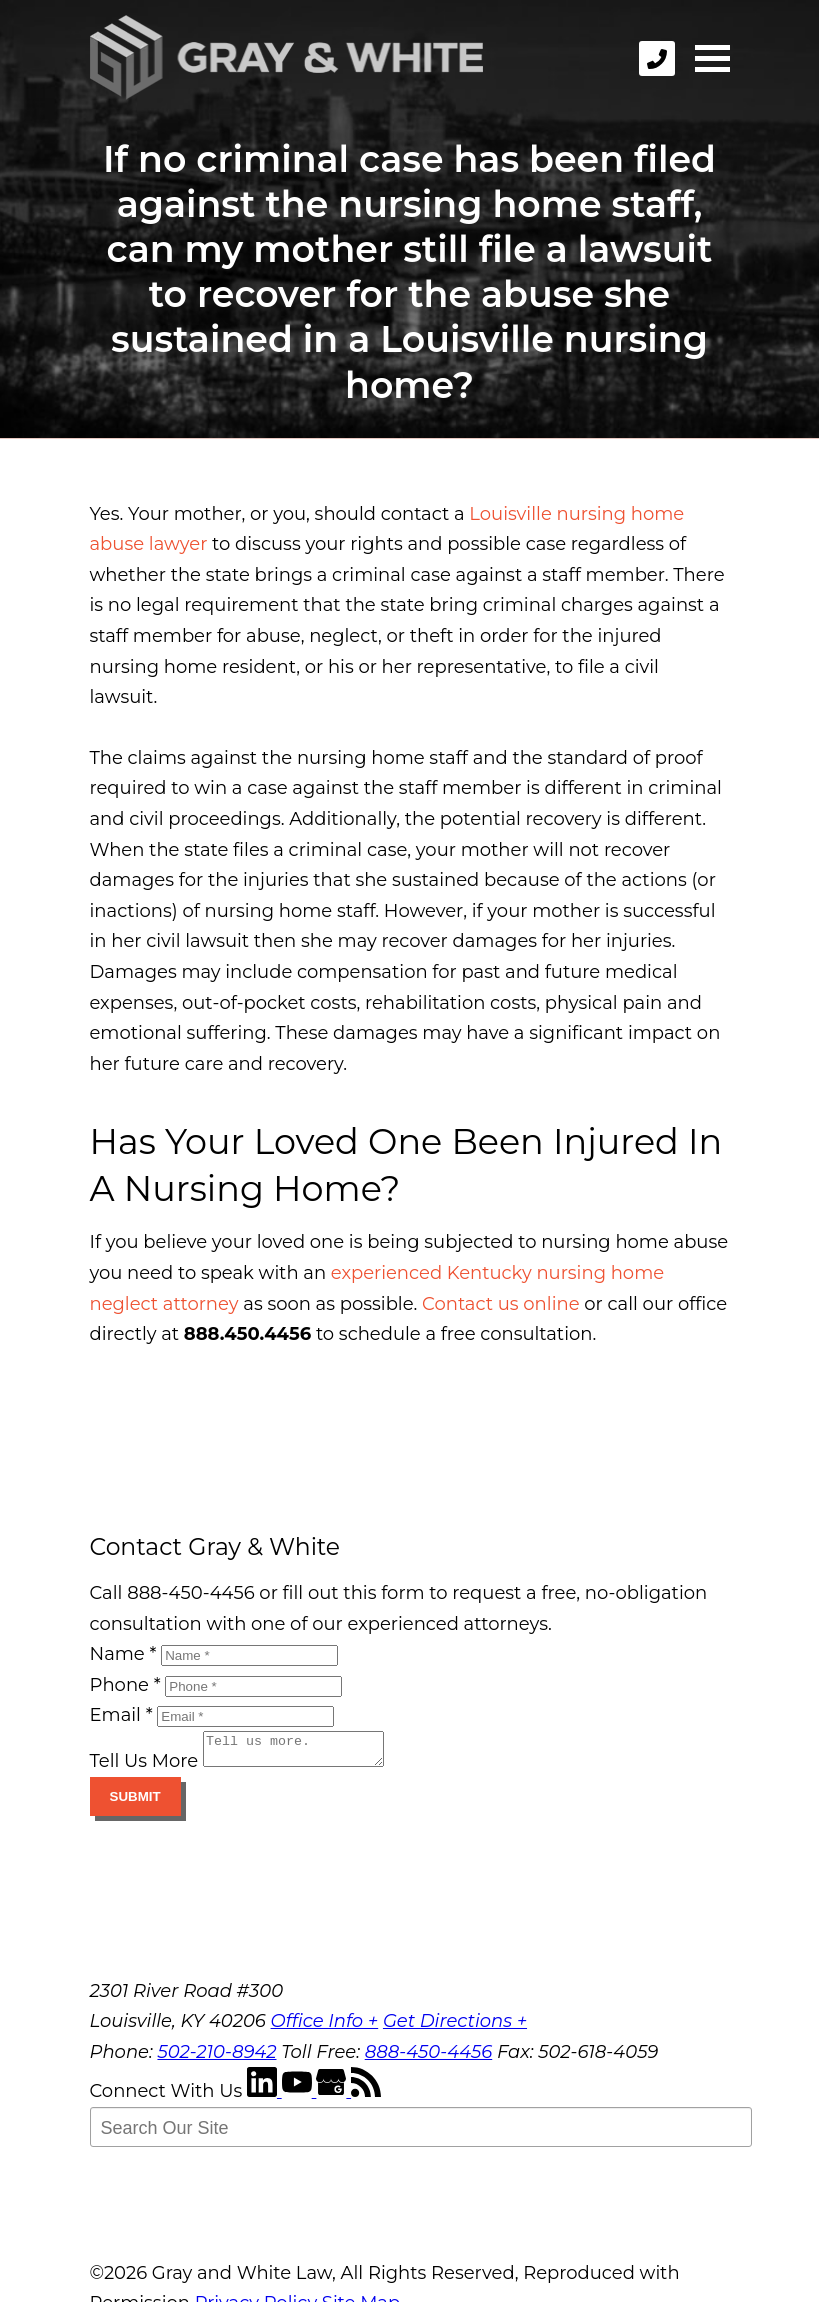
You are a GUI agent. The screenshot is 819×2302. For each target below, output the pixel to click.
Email (121, 1715)
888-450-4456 (429, 2058)
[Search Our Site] (421, 2133)
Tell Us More (144, 1767)
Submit (135, 1802)
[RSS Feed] (366, 2097)
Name (123, 1654)
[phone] (657, 58)
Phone (125, 1685)
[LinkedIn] (264, 2097)
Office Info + (325, 2027)
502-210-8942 (216, 2058)
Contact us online (500, 1304)
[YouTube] (299, 2097)
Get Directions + (455, 2027)
